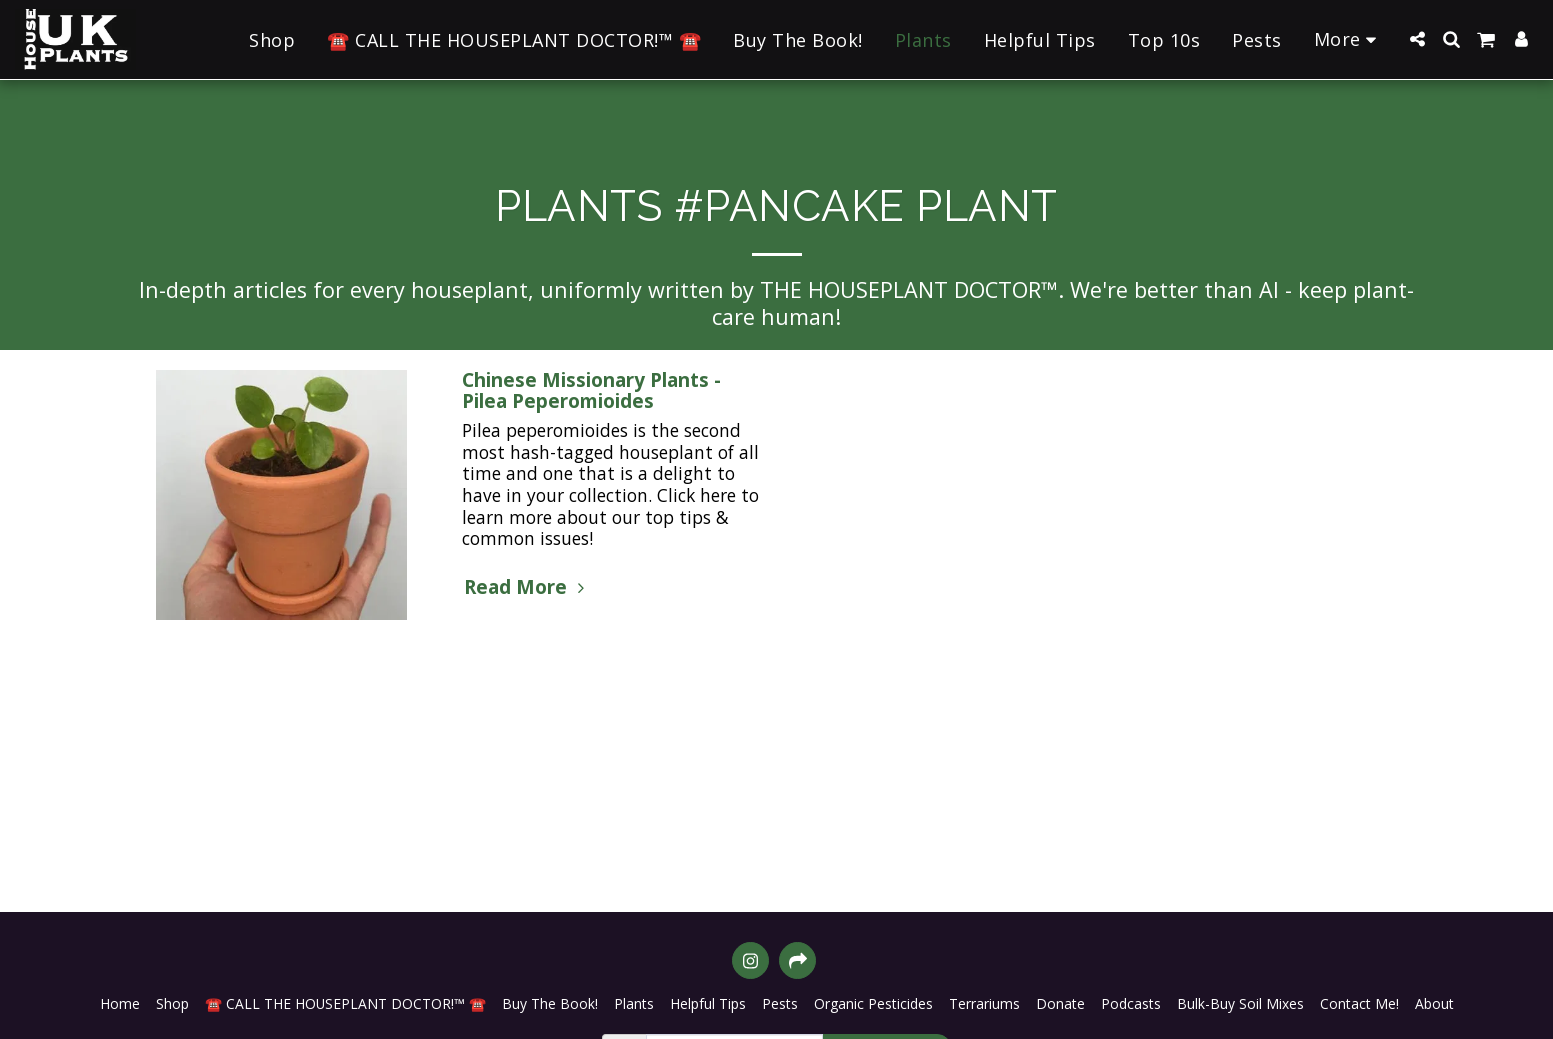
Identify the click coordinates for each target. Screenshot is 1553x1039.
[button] (1417, 39)
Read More (527, 587)
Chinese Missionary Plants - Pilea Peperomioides (591, 390)
